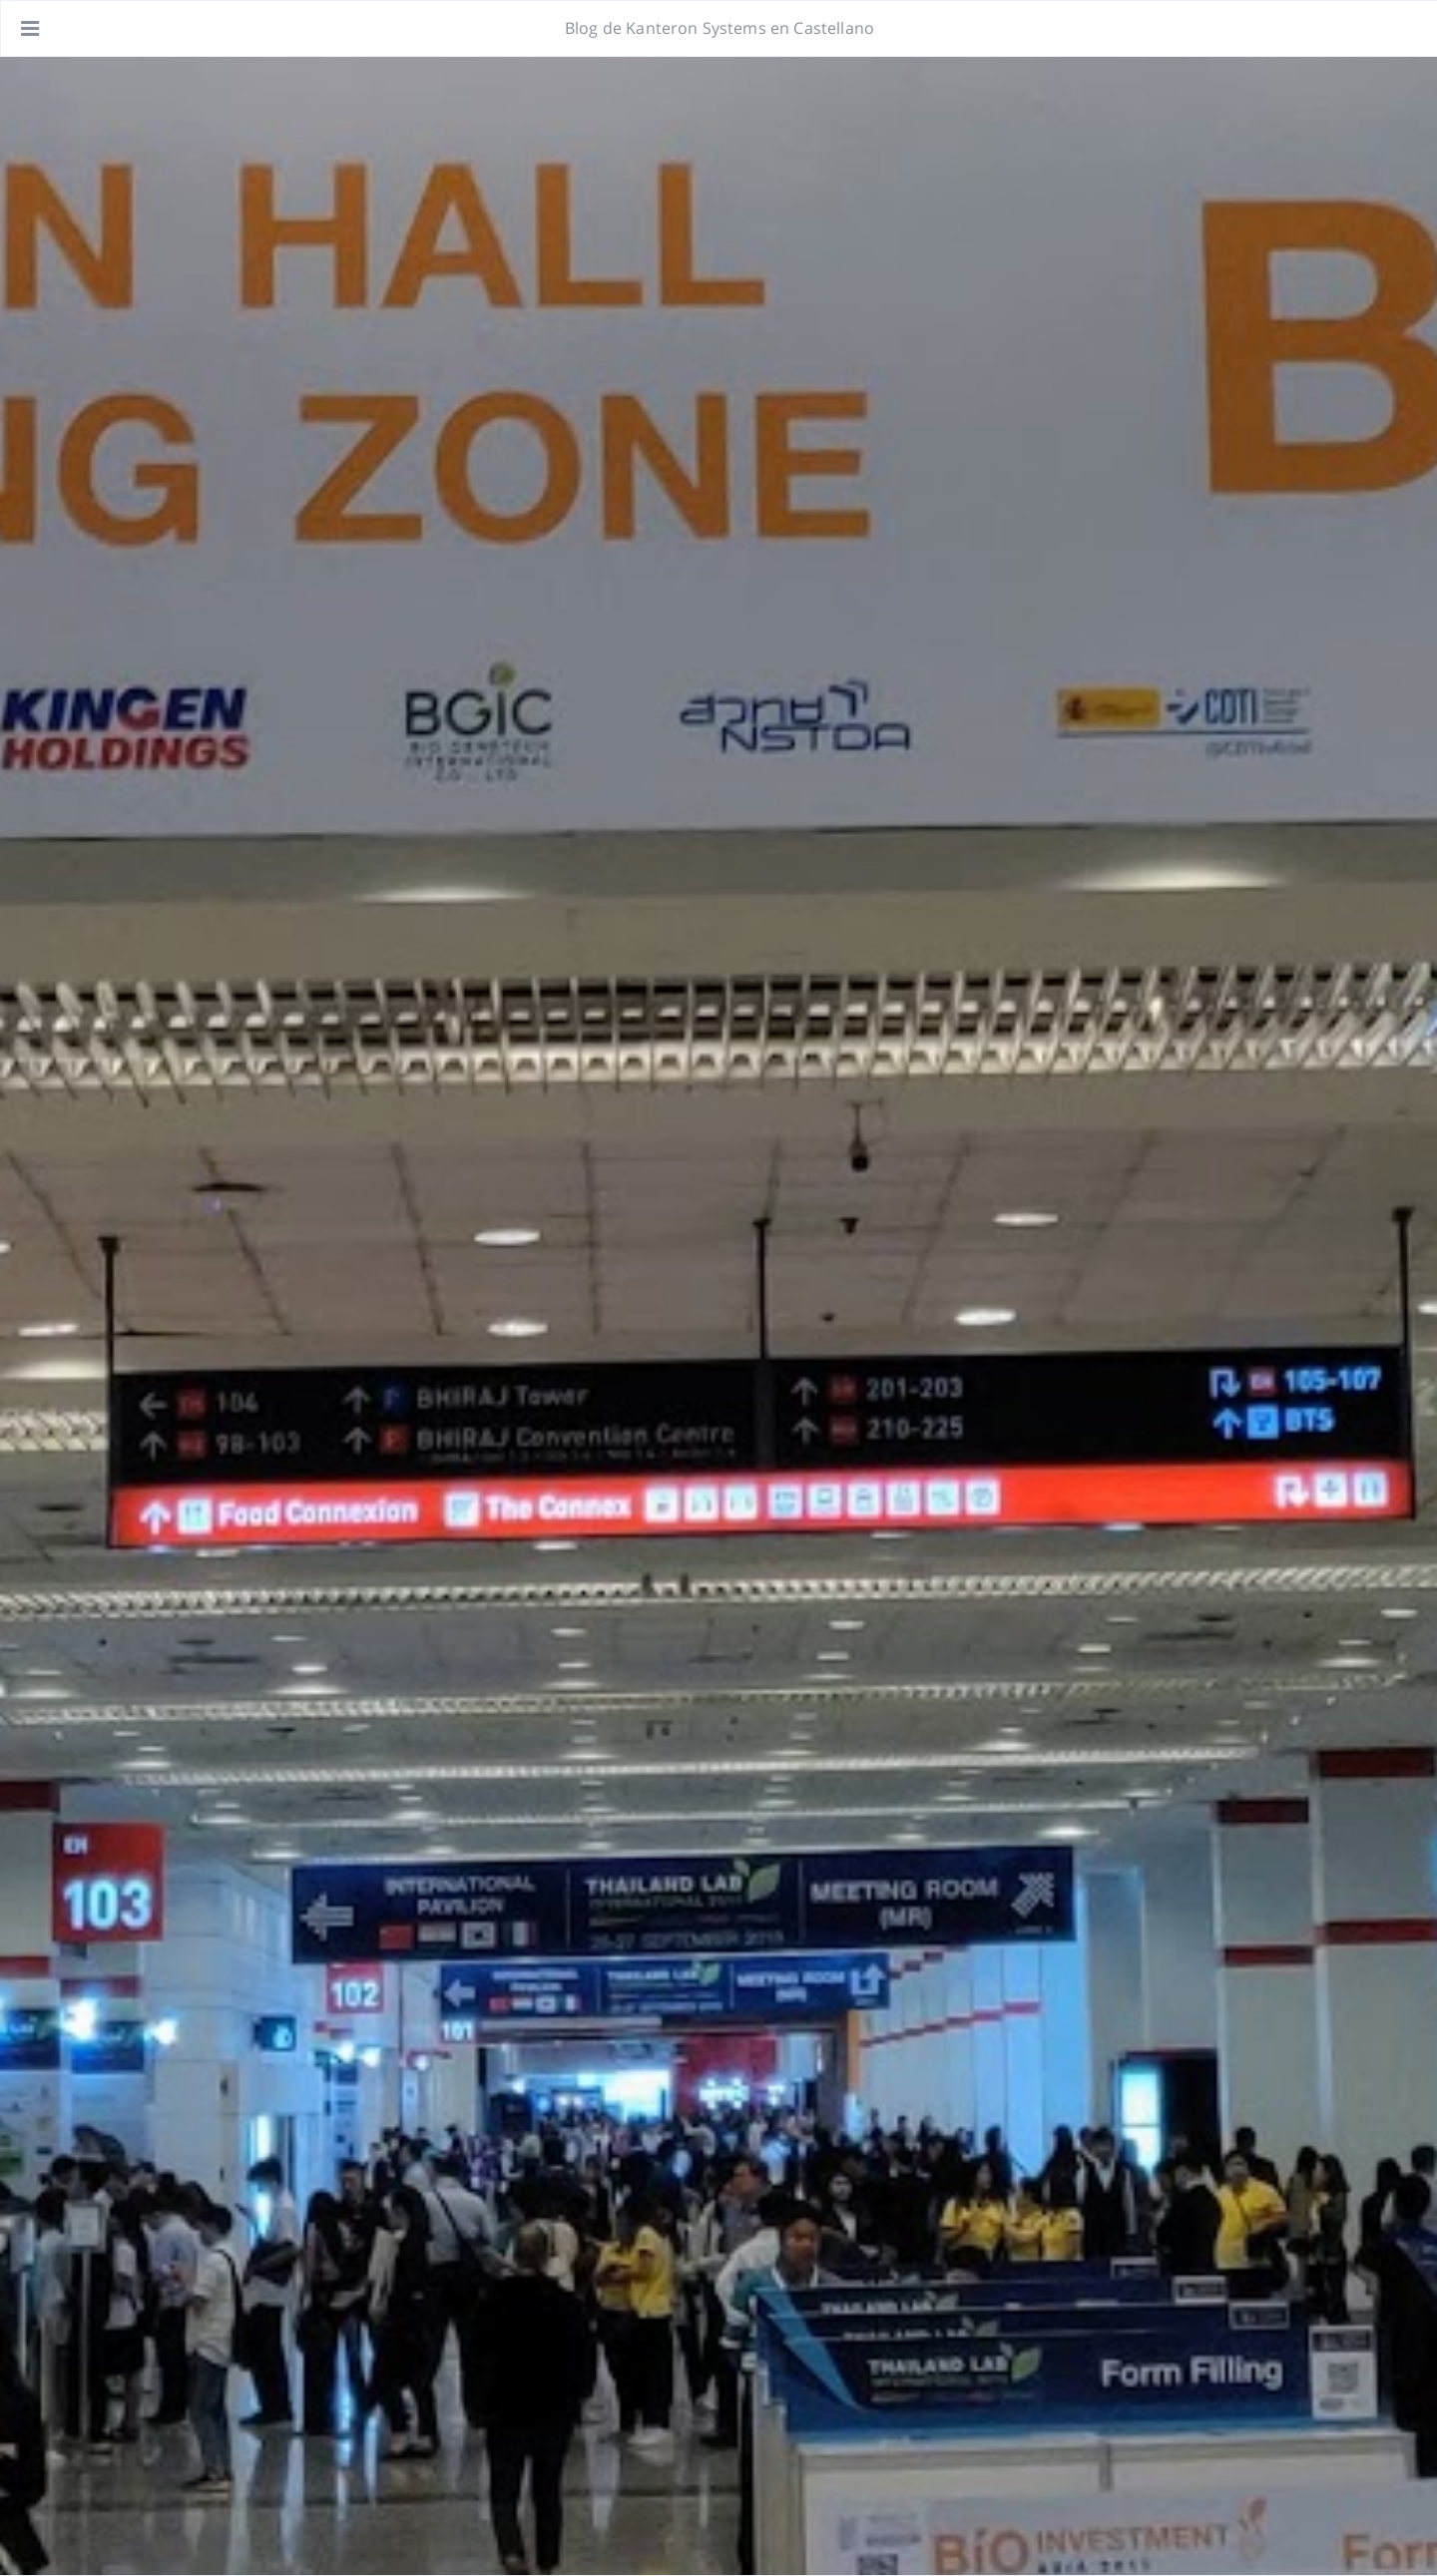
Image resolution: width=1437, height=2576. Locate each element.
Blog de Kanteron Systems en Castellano (719, 28)
